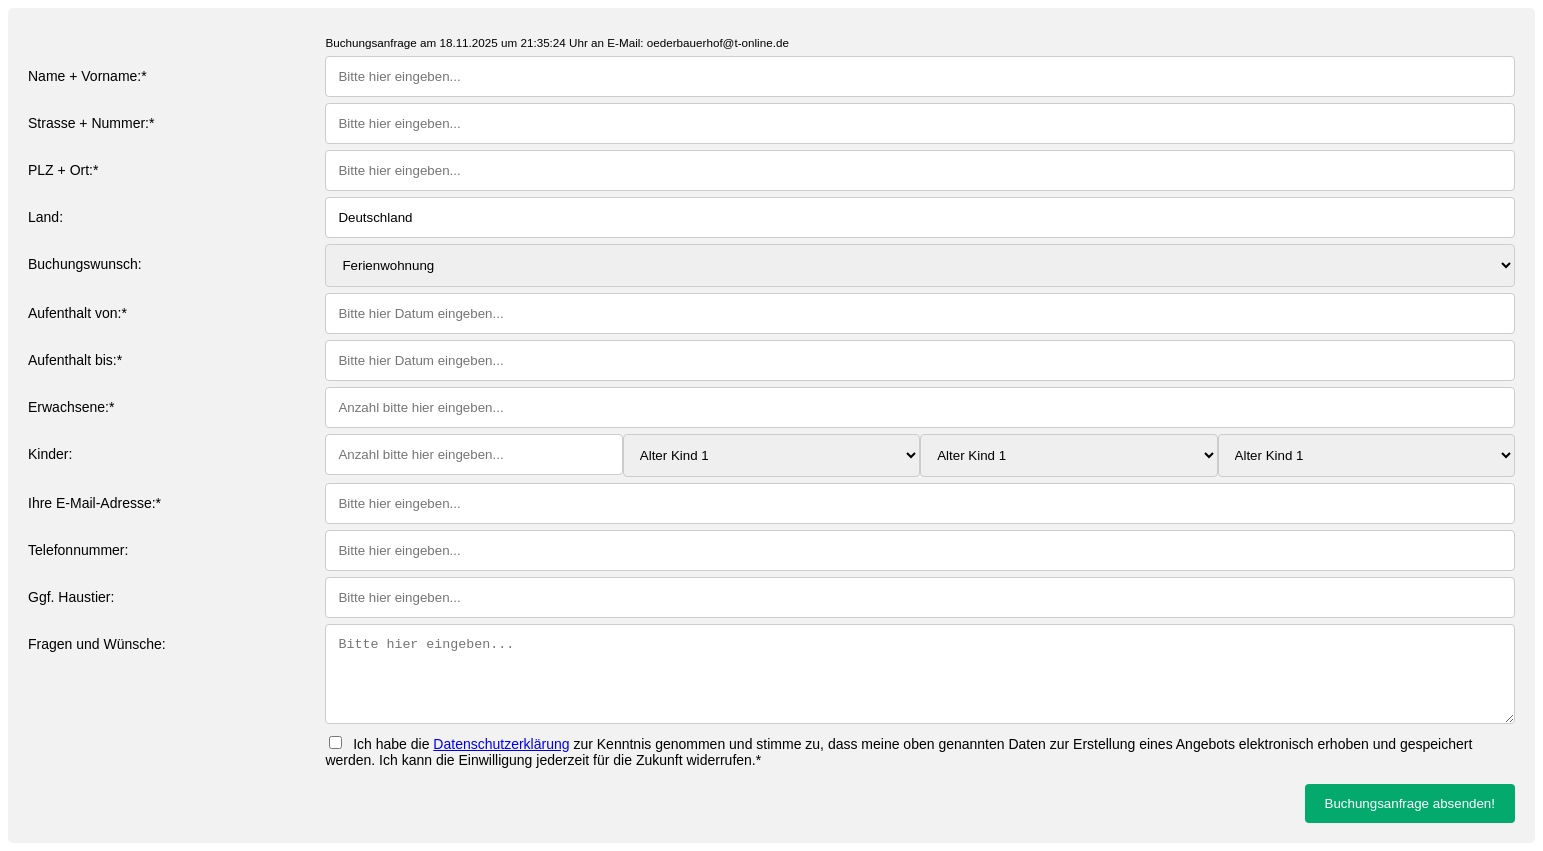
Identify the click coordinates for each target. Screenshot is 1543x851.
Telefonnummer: (78, 550)
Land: (45, 217)
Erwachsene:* (71, 407)
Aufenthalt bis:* (75, 360)
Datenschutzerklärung (501, 744)
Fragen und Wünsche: (97, 644)
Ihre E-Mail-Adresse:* (94, 503)
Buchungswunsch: (85, 264)
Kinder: (50, 454)
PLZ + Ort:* (63, 170)
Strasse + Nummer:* (91, 123)
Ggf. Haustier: (71, 597)
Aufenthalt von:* (77, 313)
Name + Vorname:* (87, 76)
